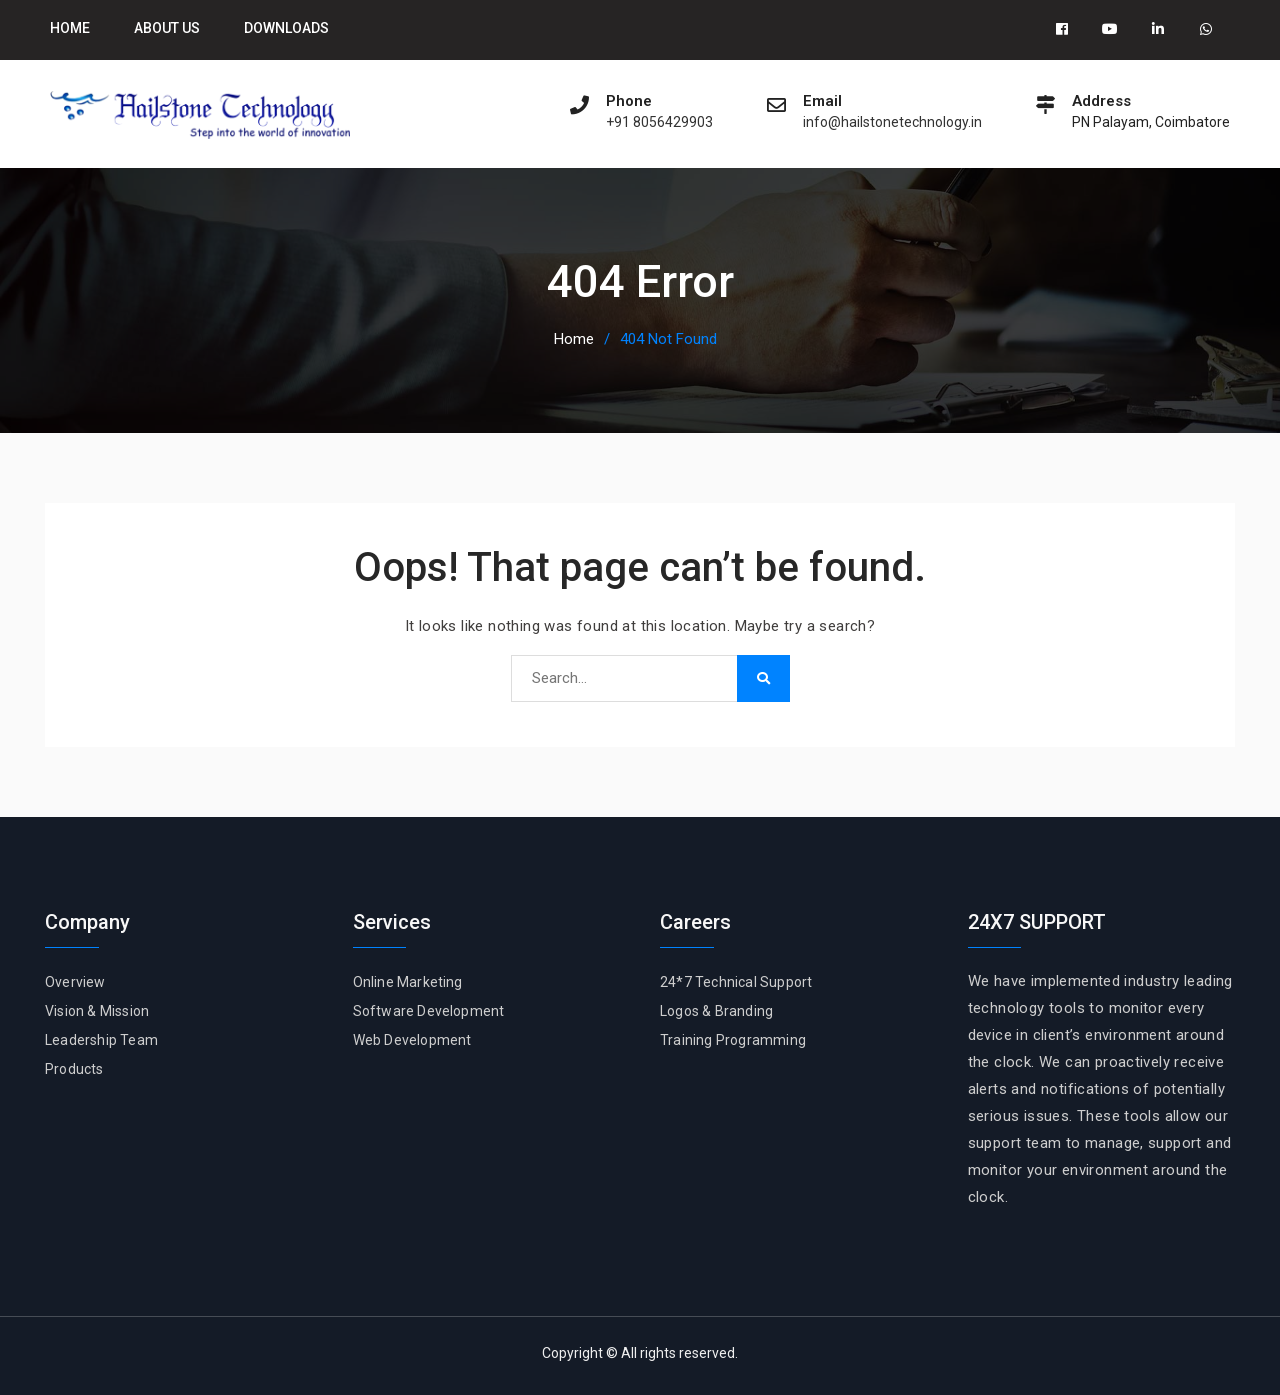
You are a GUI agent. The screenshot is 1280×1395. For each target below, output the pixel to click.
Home (70, 28)
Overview (75, 982)
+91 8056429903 (659, 122)
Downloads (286, 28)
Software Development (429, 1011)
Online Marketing (408, 982)
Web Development (412, 1041)
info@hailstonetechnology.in (892, 122)
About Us (167, 28)
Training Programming (733, 1041)
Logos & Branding (716, 1011)
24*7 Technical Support (736, 982)
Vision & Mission (97, 1011)
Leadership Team (101, 1041)
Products (74, 1070)
